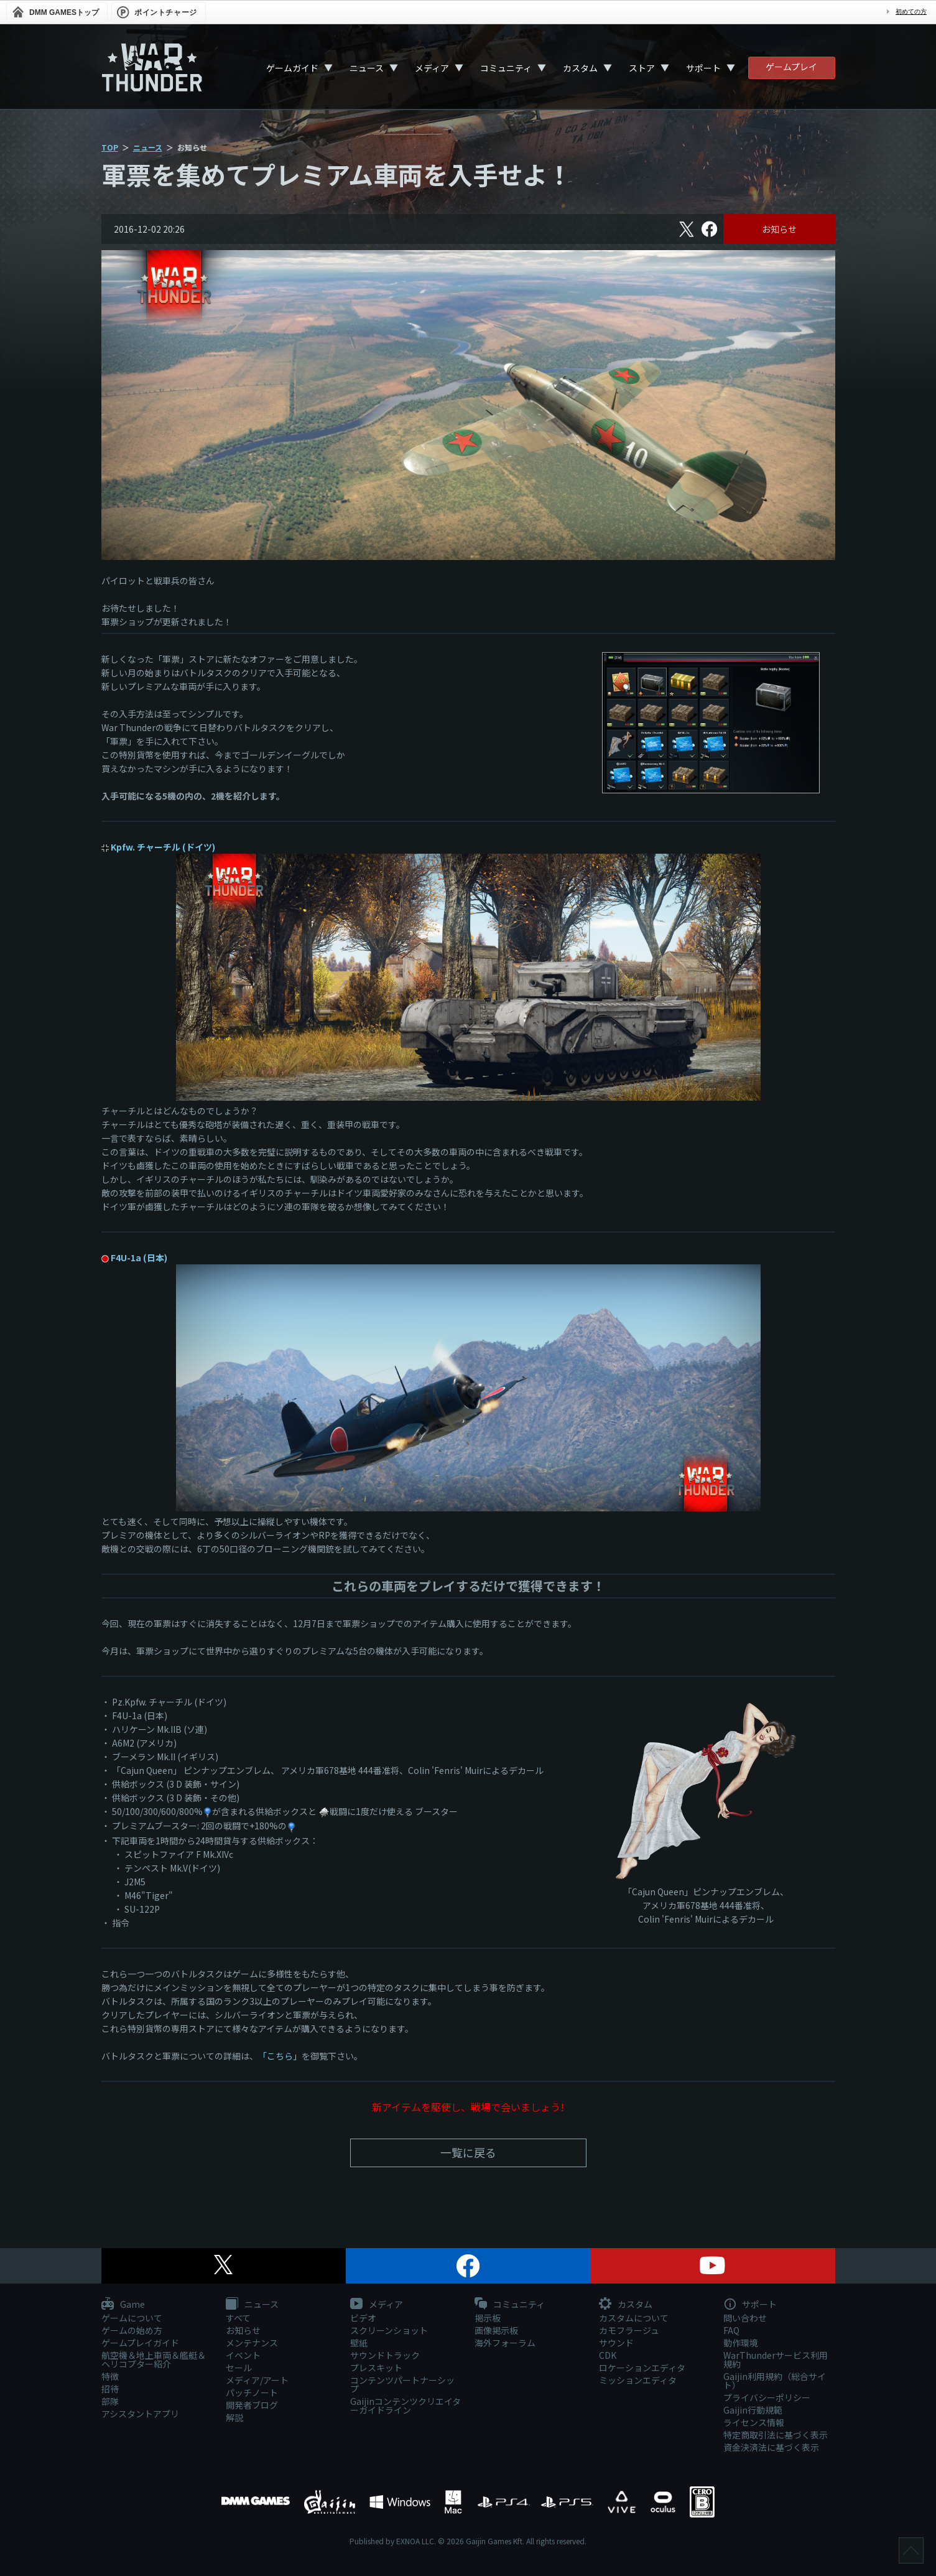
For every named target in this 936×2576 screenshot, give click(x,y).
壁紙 (359, 2342)
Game (123, 2305)
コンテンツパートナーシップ (402, 2384)
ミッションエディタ (638, 2380)
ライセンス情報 (753, 2422)
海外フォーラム (505, 2342)
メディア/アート (257, 2380)
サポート (703, 68)
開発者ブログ (252, 2405)
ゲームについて (131, 2317)
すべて (238, 2317)
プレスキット (376, 2367)
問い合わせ (745, 2317)
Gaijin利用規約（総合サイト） (774, 2380)
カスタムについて (634, 2317)
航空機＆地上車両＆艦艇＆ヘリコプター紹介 (153, 2359)
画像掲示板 (496, 2330)
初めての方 (911, 11)
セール (239, 2367)
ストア (642, 68)
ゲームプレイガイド (140, 2342)
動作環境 (740, 2342)
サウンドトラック (385, 2355)
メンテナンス (252, 2342)
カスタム (580, 68)
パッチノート (252, 2392)
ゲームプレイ (791, 66)
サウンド (616, 2342)
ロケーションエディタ (642, 2367)
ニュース (367, 68)
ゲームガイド (292, 68)
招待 (110, 2388)
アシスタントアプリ (140, 2413)
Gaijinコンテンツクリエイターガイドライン (405, 2405)
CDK (607, 2355)
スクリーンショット (389, 2330)
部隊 (110, 2401)
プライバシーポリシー (766, 2397)
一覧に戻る (468, 2152)
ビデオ (363, 2317)
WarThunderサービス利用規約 (775, 2359)
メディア (432, 68)
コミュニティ (506, 68)
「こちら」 (280, 2056)
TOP (109, 147)
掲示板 (488, 2317)
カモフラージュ (629, 2330)
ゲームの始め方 (131, 2330)
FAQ (731, 2330)
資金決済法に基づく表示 (771, 2447)
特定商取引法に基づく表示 (775, 2434)
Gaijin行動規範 (752, 2410)
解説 (234, 2417)
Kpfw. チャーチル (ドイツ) (163, 847)
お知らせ (779, 229)
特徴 (110, 2376)
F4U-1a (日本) (139, 1257)
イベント (243, 2355)
